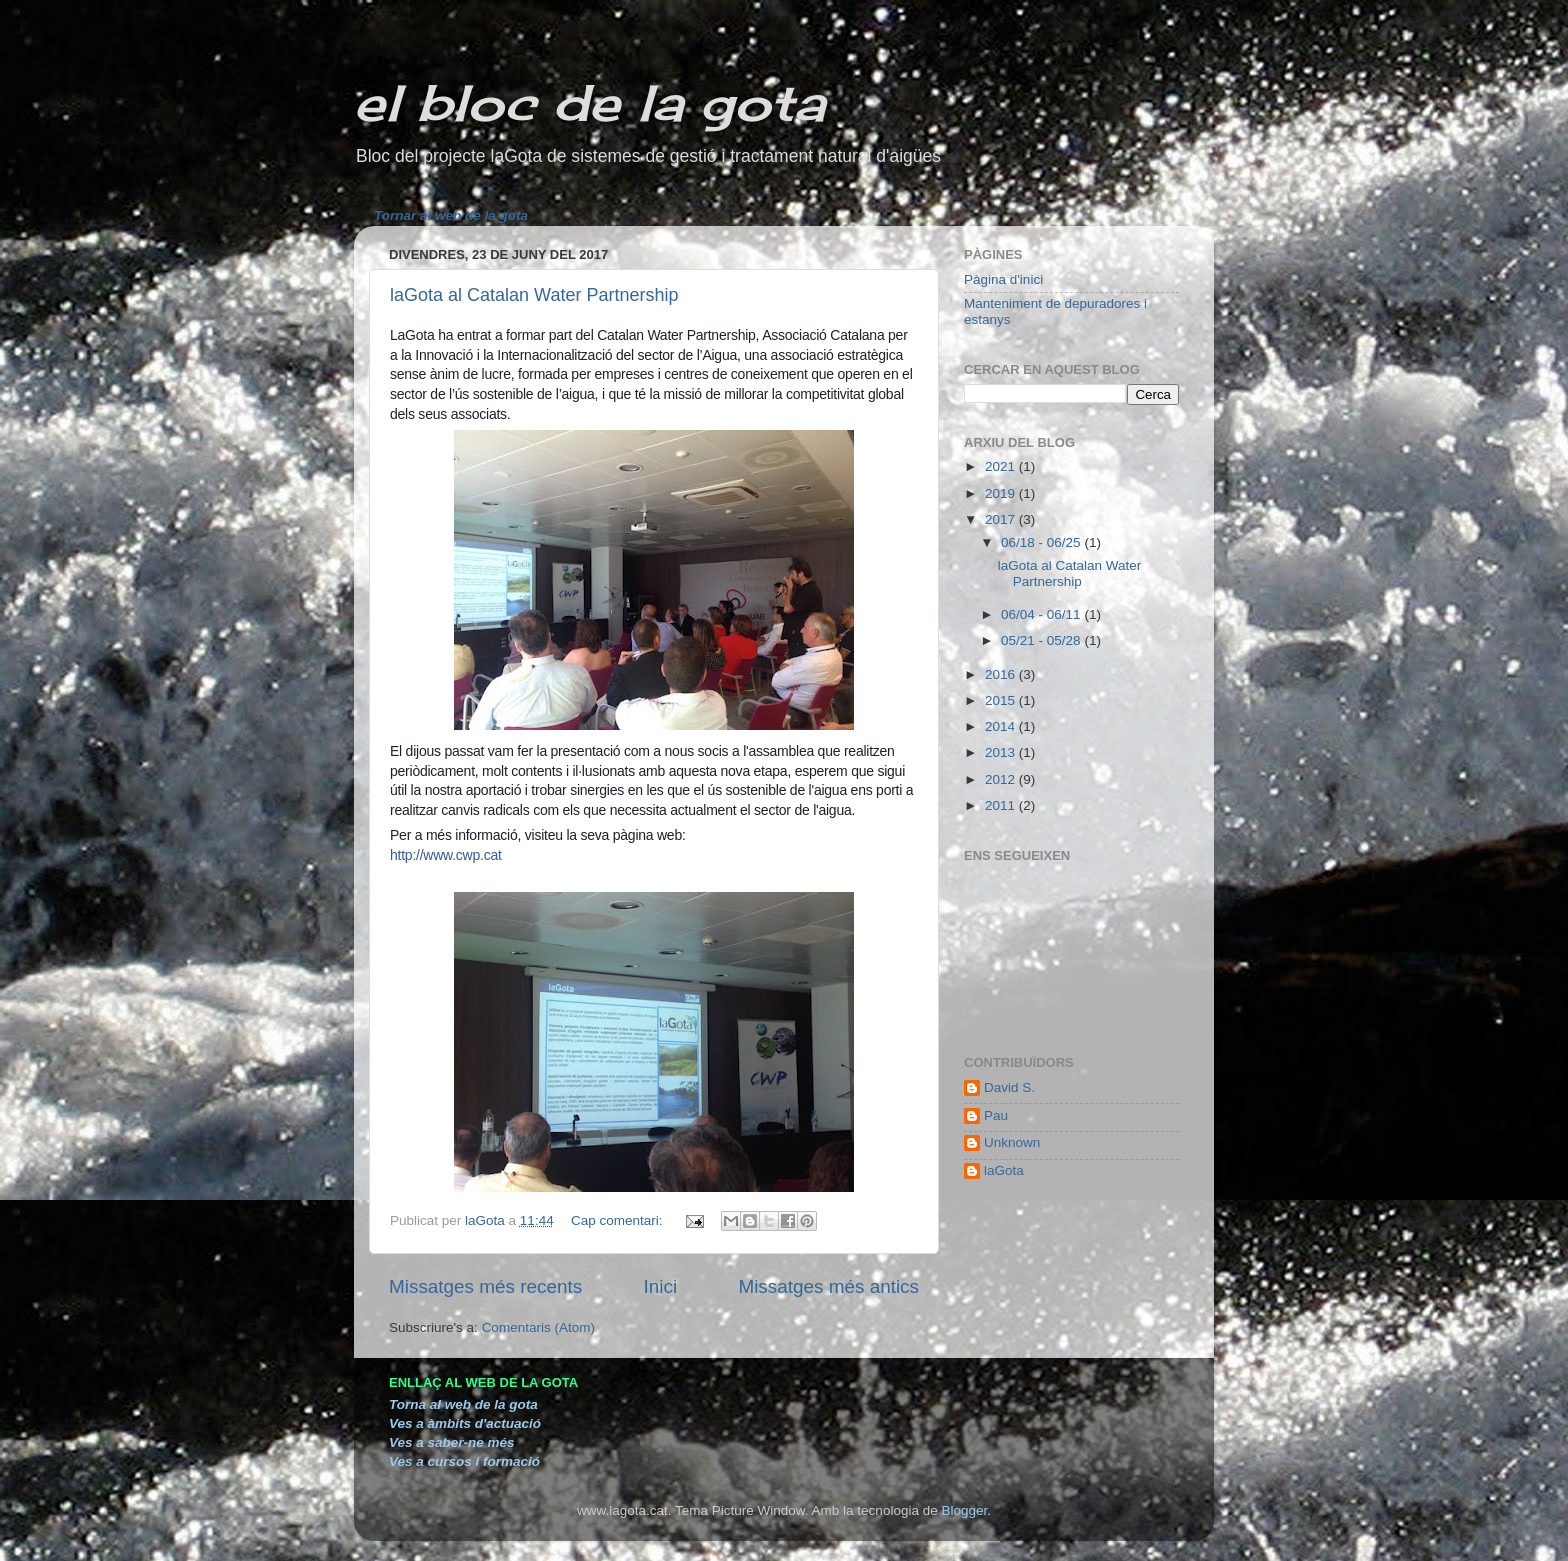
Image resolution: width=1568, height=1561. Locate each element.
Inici (661, 1286)
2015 (1002, 700)
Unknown (1012, 1142)
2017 (1002, 519)
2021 (1002, 466)
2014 (1002, 726)
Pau (996, 1115)
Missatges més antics (828, 1286)
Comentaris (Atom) (538, 1327)
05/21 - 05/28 (1042, 640)
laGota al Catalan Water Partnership (534, 295)
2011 (1002, 805)
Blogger (964, 1510)
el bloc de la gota (589, 102)
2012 (1002, 779)
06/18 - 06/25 (1042, 542)
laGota (1004, 1170)
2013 (1002, 752)
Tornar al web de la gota (451, 215)
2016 (1002, 674)
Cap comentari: (618, 1220)
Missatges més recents (485, 1286)
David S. (1009, 1087)
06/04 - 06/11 (1042, 614)
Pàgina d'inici (1003, 279)
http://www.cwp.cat (446, 855)
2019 (1002, 493)
